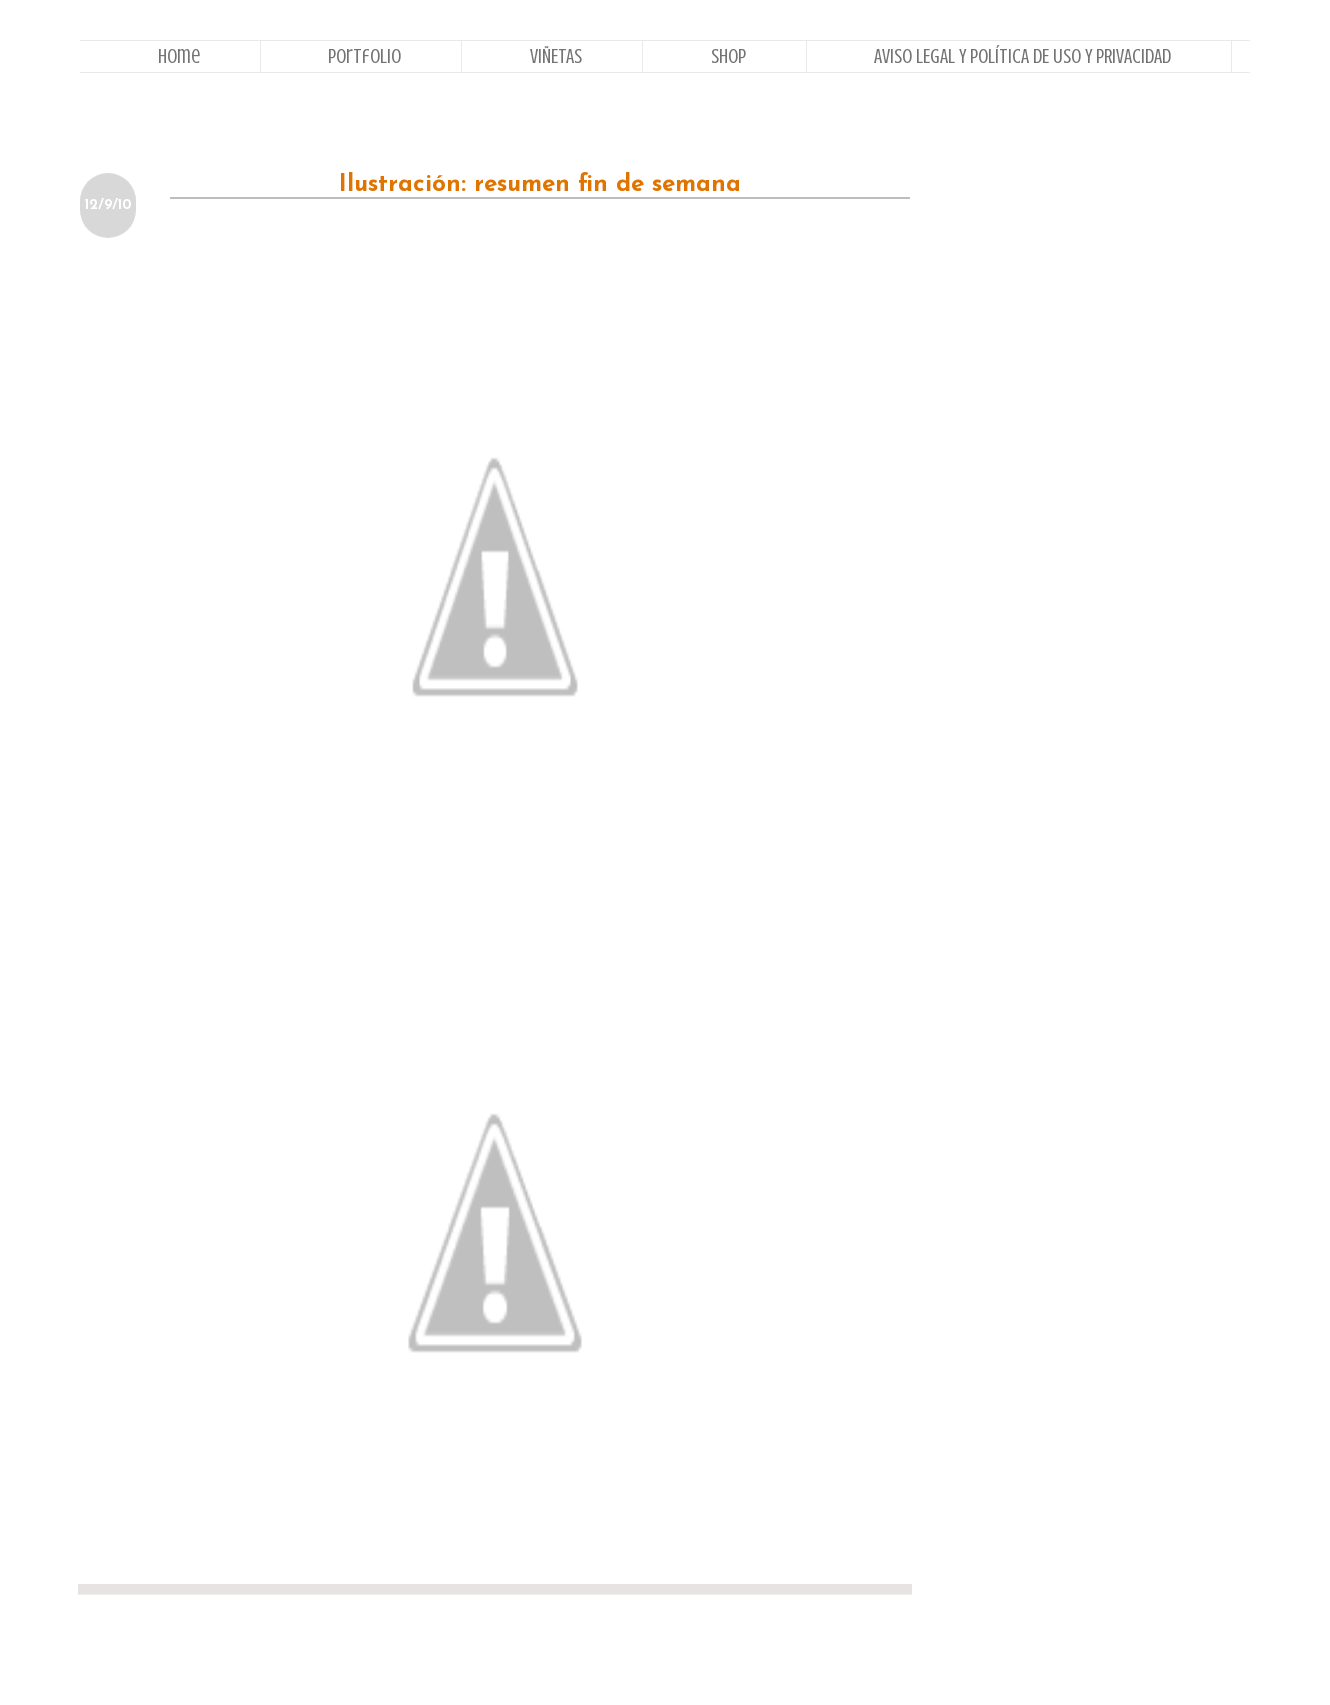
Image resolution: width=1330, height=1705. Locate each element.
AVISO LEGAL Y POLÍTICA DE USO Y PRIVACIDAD (1022, 56)
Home (179, 56)
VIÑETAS (556, 56)
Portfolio (364, 56)
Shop (728, 56)
